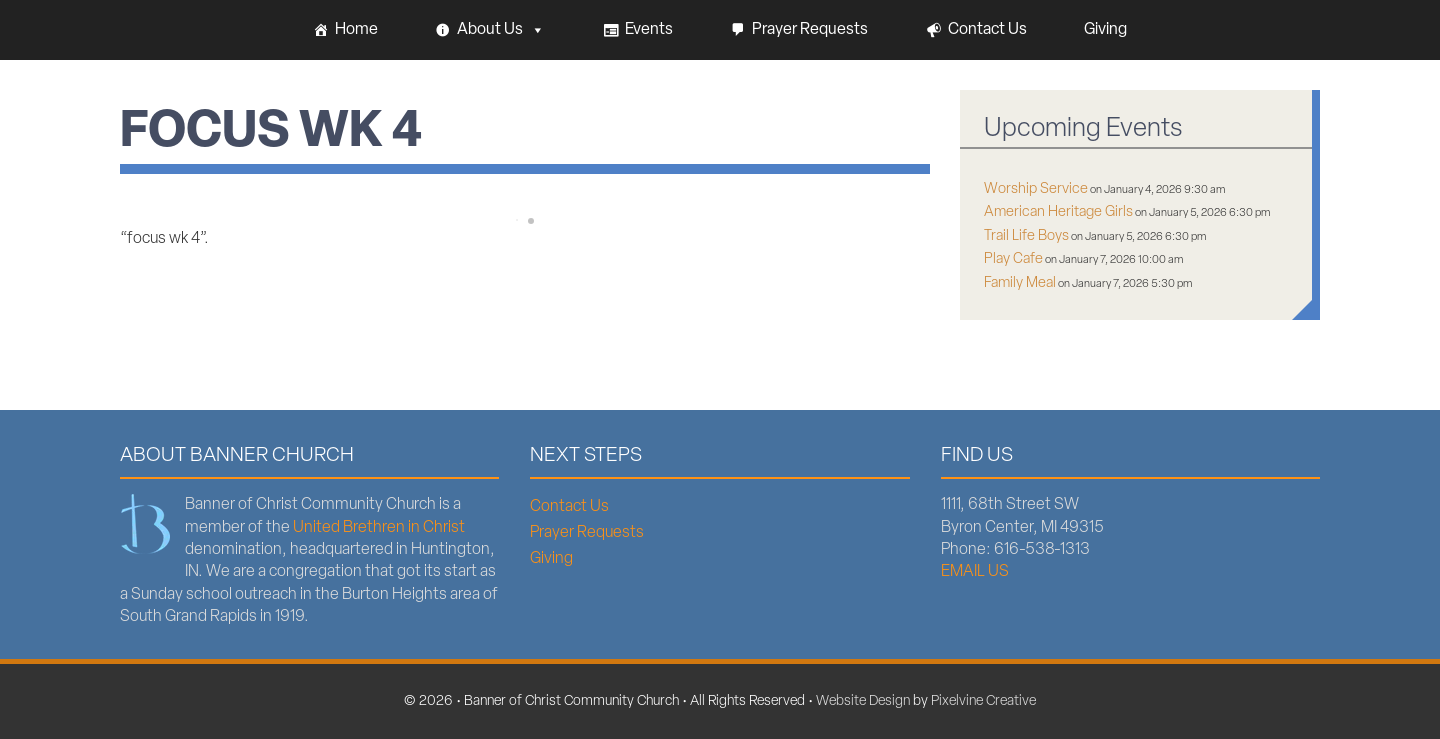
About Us (501, 30)
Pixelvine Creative (983, 701)
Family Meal (1020, 283)
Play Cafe (1013, 259)
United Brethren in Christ (379, 528)
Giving (1105, 30)
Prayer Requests (810, 30)
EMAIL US (975, 572)
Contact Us (987, 30)
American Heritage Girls (1058, 212)
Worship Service (1036, 189)
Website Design (863, 701)
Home (356, 30)
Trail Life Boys (1026, 236)
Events (649, 30)
